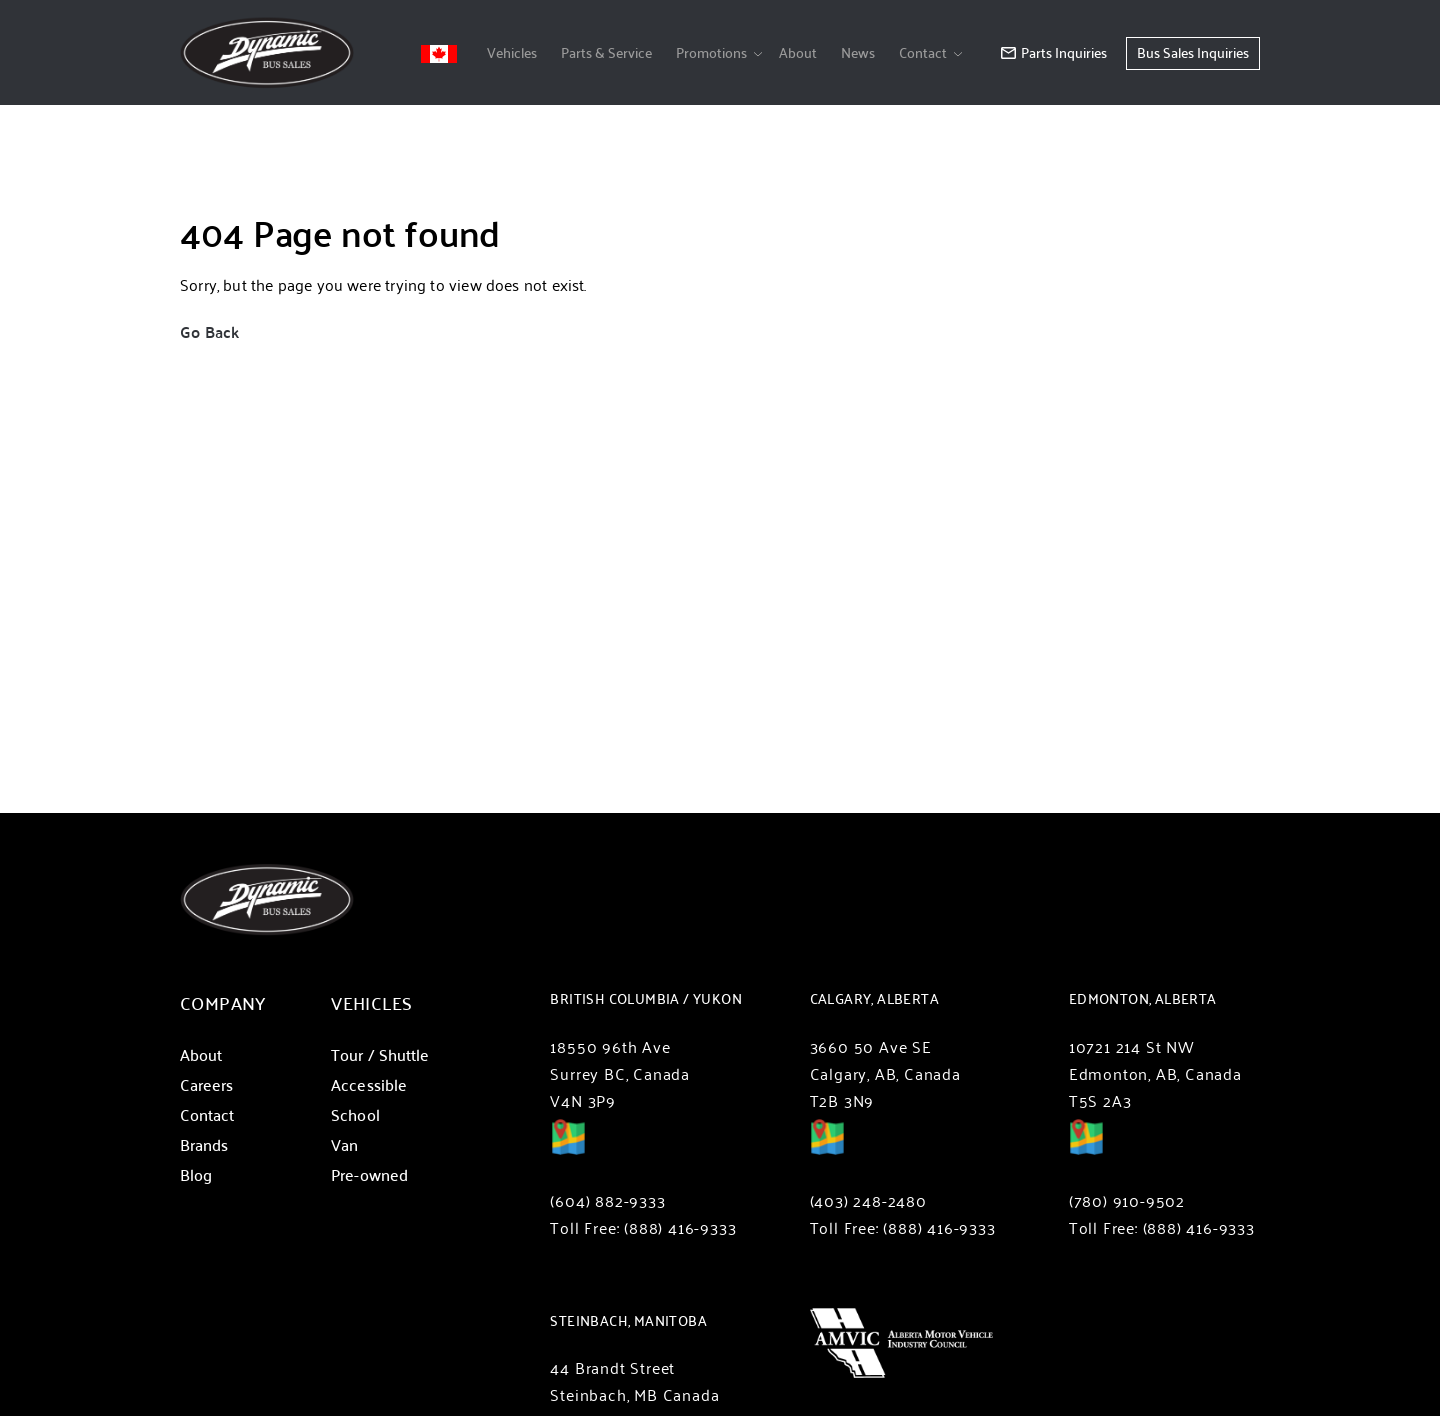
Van (344, 1144)
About (798, 52)
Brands (204, 1144)
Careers (207, 1084)
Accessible (369, 1084)
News (858, 52)
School (355, 1114)
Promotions (711, 52)
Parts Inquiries (1054, 52)
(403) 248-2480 (868, 1200)
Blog (196, 1174)
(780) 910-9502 (1127, 1200)
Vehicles (512, 52)
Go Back (209, 331)
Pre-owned (369, 1174)
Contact (923, 52)
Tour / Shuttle (380, 1054)
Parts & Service (606, 52)
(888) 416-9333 (680, 1227)
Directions (568, 1151)
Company (223, 1002)
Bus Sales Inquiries (1193, 52)
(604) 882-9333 (607, 1200)
